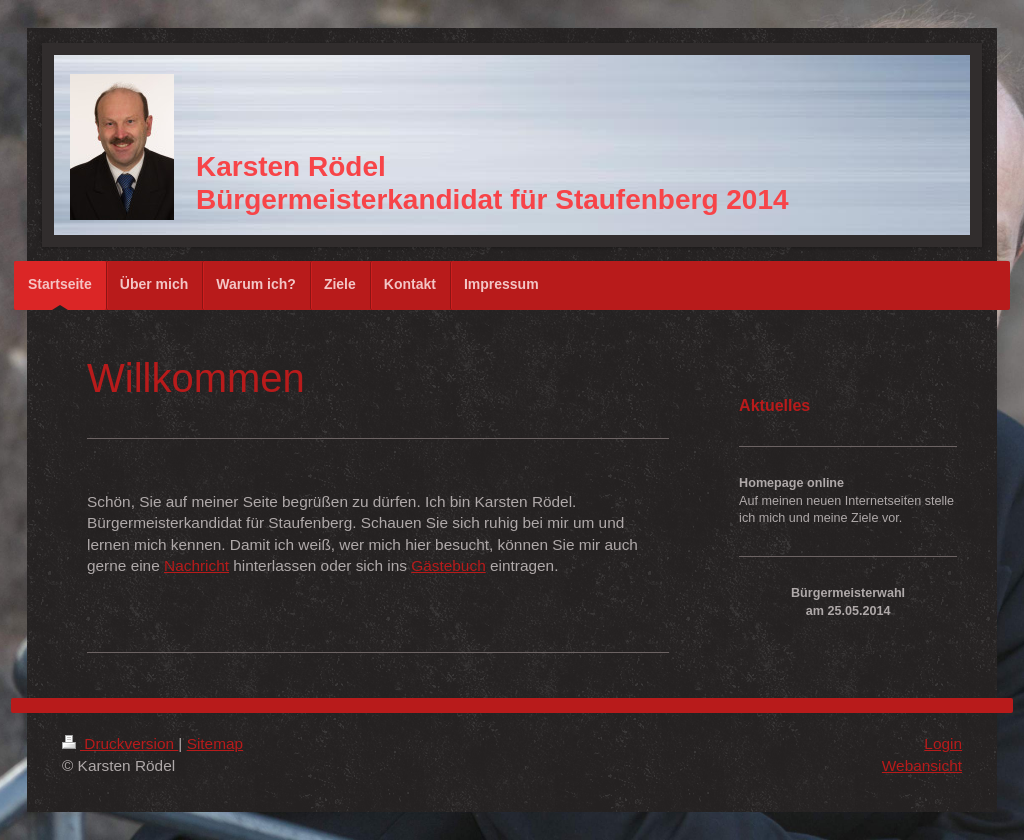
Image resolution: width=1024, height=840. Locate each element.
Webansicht (922, 765)
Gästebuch (448, 565)
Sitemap (215, 743)
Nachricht (196, 565)
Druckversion (120, 743)
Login (943, 743)
